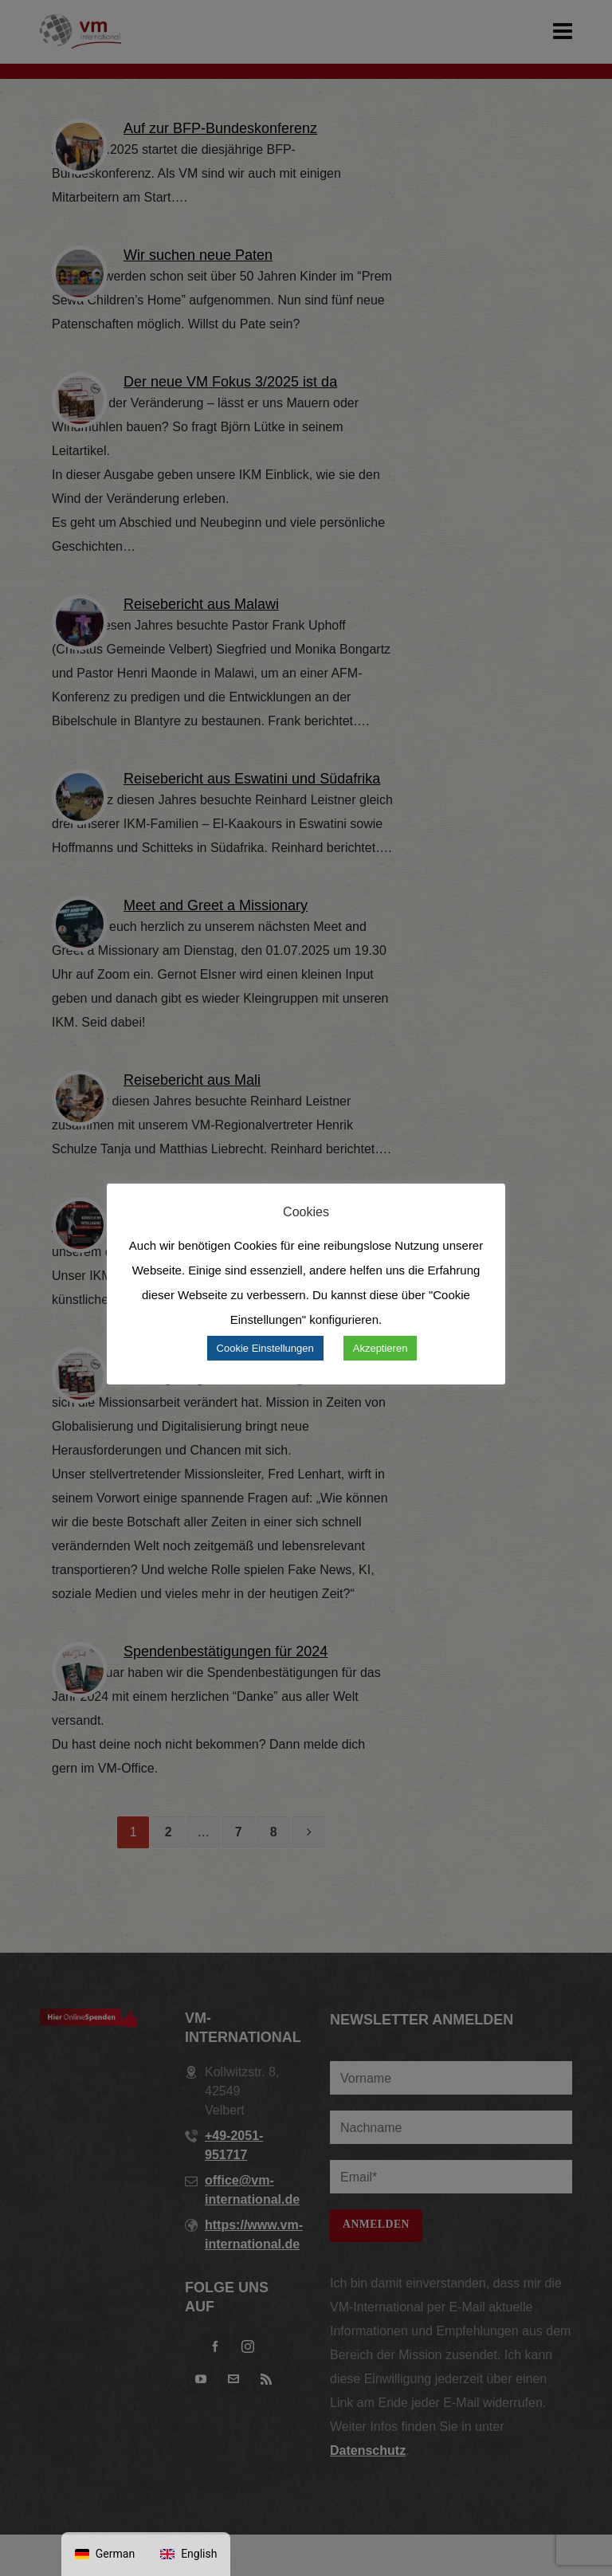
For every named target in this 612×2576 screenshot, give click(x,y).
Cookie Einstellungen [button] (265, 1348)
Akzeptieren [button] (380, 1348)
